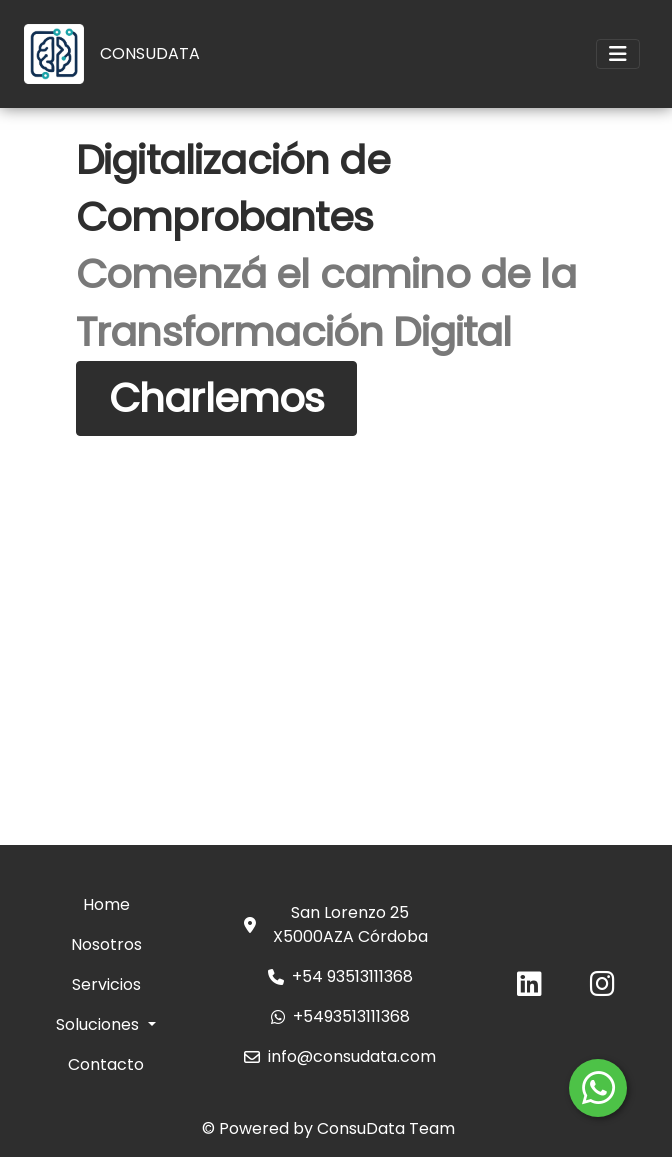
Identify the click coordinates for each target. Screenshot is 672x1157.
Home (106, 904)
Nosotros (106, 944)
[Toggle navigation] (618, 54)
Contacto (106, 1064)
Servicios (106, 984)
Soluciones (99, 1024)
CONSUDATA (150, 53)
